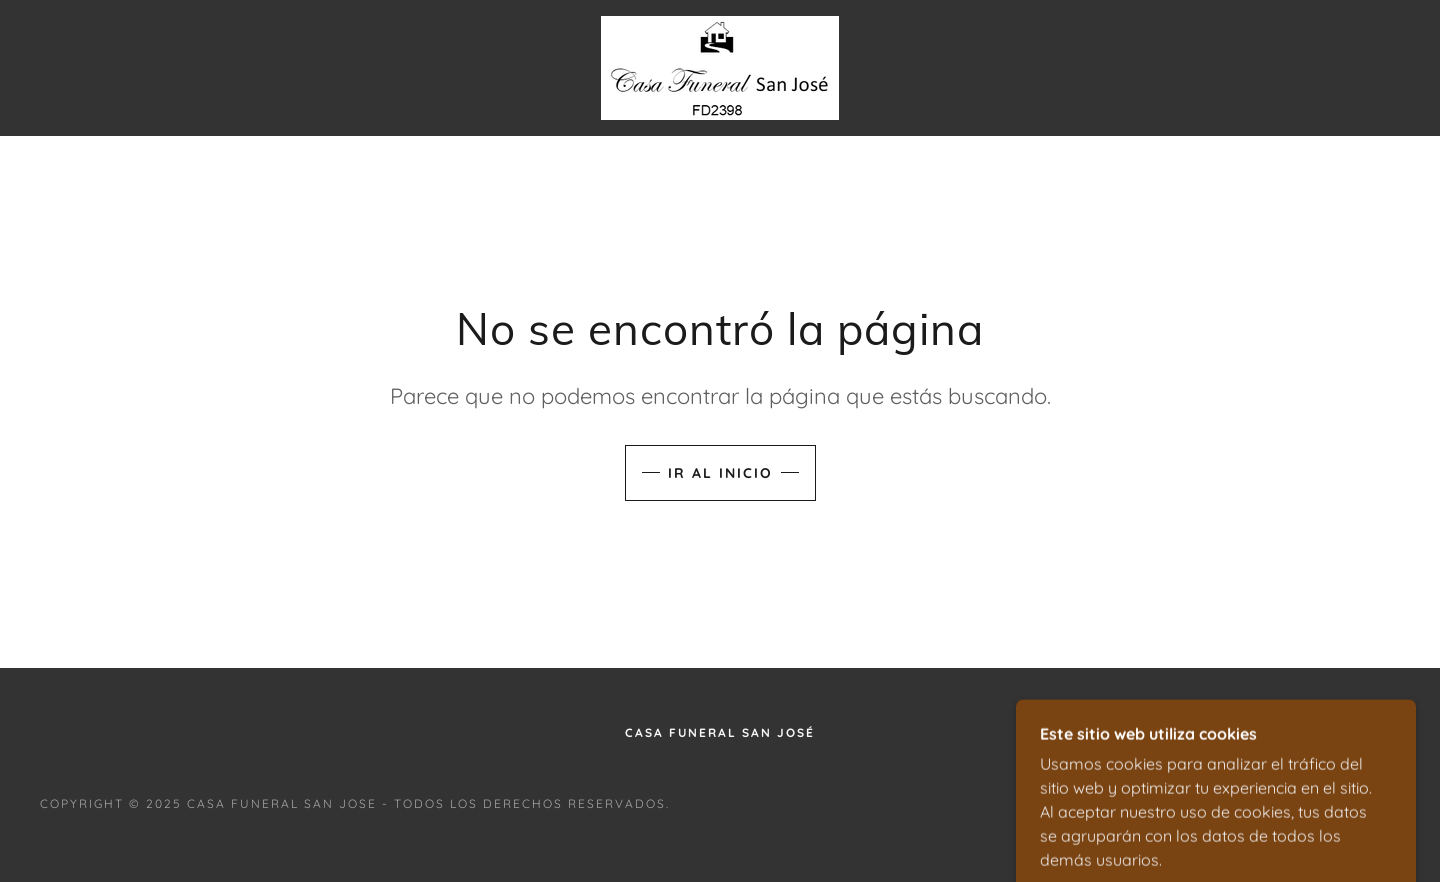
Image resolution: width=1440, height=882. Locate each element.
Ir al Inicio (720, 473)
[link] (720, 66)
